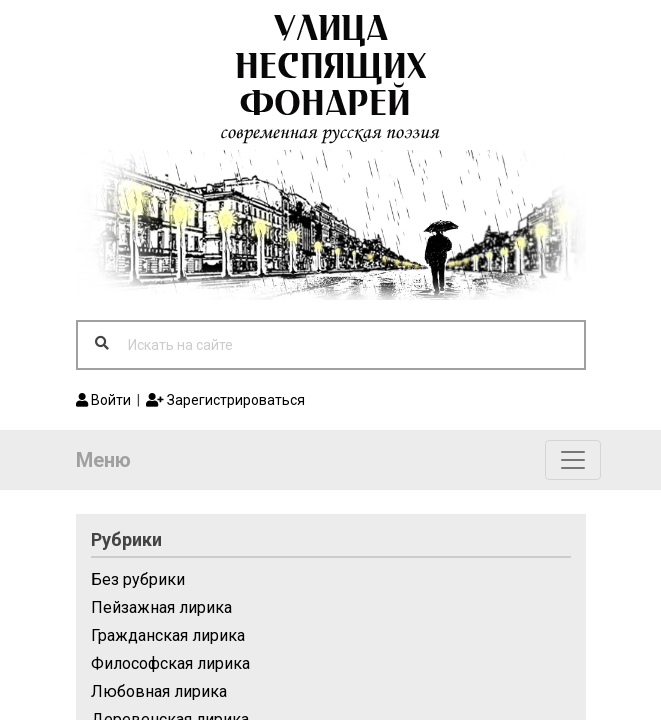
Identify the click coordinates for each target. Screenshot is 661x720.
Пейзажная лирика (161, 607)
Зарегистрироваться (225, 400)
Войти (103, 400)
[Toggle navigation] (573, 460)
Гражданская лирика (168, 635)
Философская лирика (170, 663)
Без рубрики (138, 579)
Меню (103, 460)
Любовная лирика (159, 691)
